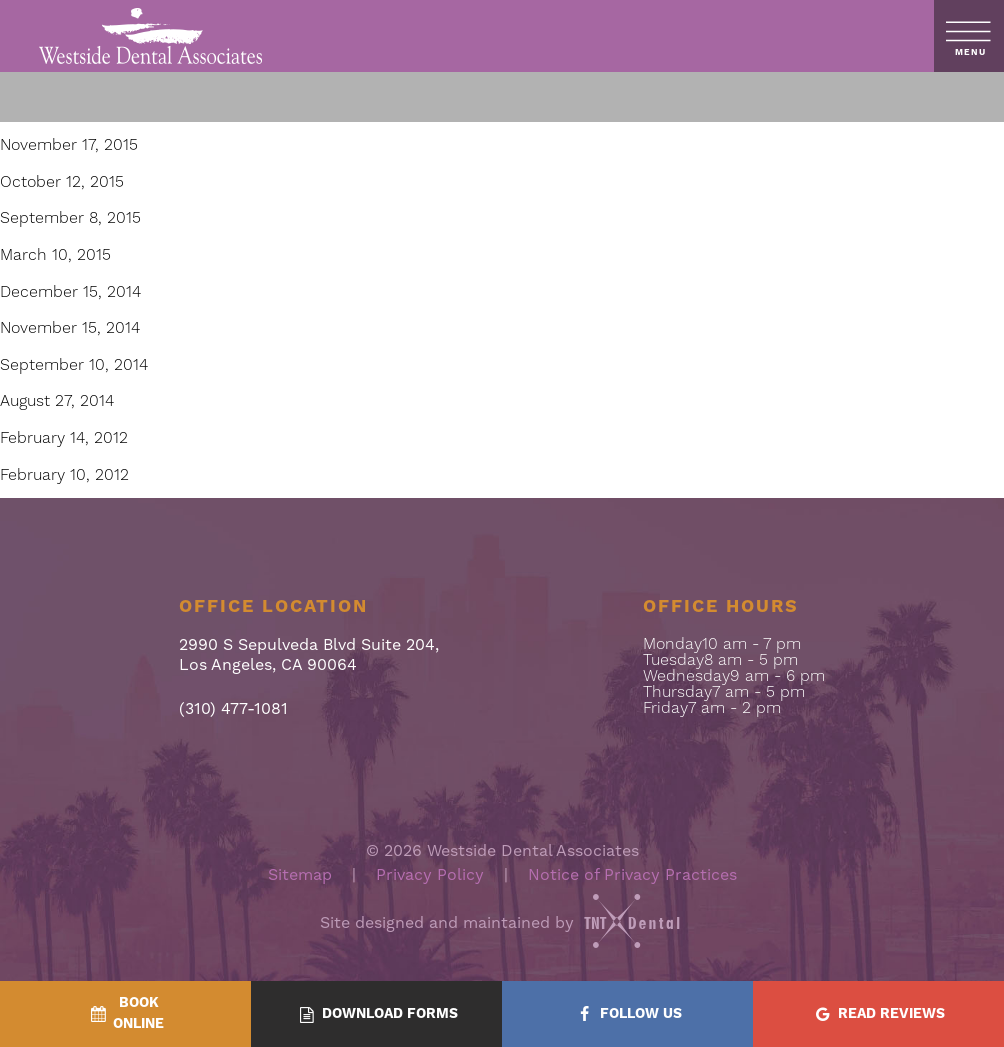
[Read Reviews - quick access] (878, 1014)
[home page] (151, 36)
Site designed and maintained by (502, 923)
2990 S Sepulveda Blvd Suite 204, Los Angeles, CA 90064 (309, 655)
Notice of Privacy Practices (632, 875)
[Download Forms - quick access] (376, 1014)
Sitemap (300, 875)
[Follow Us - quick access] (627, 1014)
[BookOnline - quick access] (125, 1014)
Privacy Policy (430, 875)
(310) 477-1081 (233, 709)
